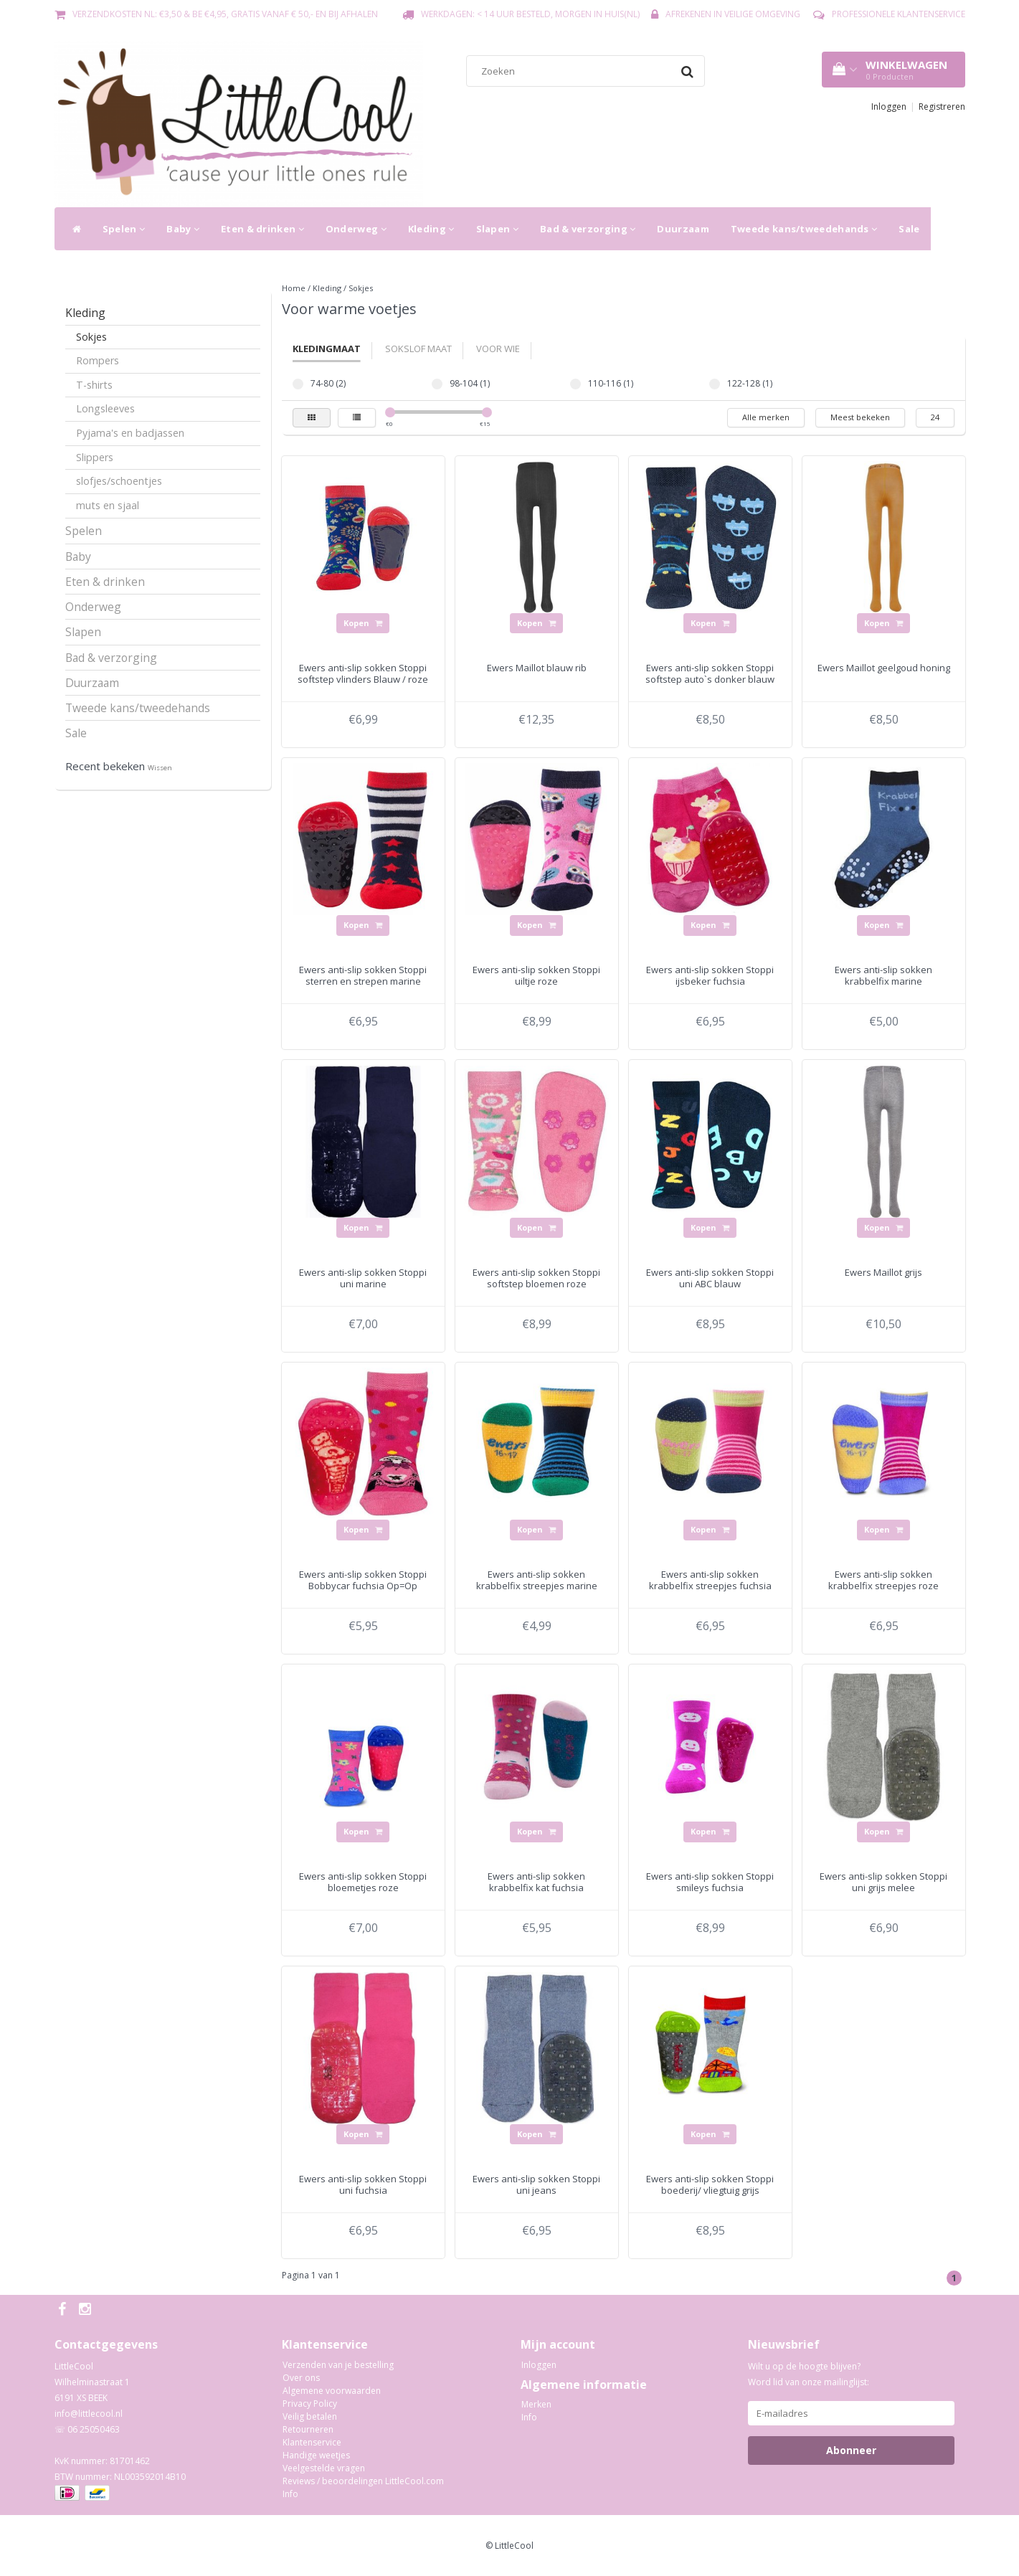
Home (293, 288)
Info (290, 2494)
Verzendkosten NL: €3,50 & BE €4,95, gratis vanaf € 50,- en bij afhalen (225, 14)
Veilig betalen (310, 2416)
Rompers (97, 360)
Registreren (942, 106)
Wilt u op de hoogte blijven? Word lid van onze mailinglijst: (808, 2374)
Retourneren (308, 2429)
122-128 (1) (714, 384)
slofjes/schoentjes (119, 481)
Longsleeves (105, 408)
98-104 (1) (437, 384)
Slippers (94, 457)
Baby (182, 228)
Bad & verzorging (587, 228)
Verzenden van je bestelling (338, 2365)
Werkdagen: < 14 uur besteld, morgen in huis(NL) (530, 14)
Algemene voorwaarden (332, 2391)
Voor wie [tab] (498, 348)
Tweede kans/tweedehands (804, 228)
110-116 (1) (575, 384)
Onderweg (356, 228)
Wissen (160, 767)
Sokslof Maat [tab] (418, 348)
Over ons (301, 2378)
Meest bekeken (860, 417)
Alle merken (766, 417)
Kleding (431, 228)
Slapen (497, 228)
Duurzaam (682, 228)
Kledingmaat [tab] (327, 348)
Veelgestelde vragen (324, 2468)
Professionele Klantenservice (898, 14)
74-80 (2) (298, 384)
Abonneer (851, 2450)
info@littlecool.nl (88, 2413)
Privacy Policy (310, 2403)
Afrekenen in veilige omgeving (732, 14)
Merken (536, 2404)
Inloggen (888, 106)
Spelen (124, 228)
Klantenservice (312, 2442)
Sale (909, 228)
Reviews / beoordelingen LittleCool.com (363, 2481)
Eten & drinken (262, 228)
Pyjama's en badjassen (130, 433)
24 (935, 417)
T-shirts (94, 385)
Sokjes (91, 337)
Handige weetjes (316, 2455)
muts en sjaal (107, 505)
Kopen (362, 622)
